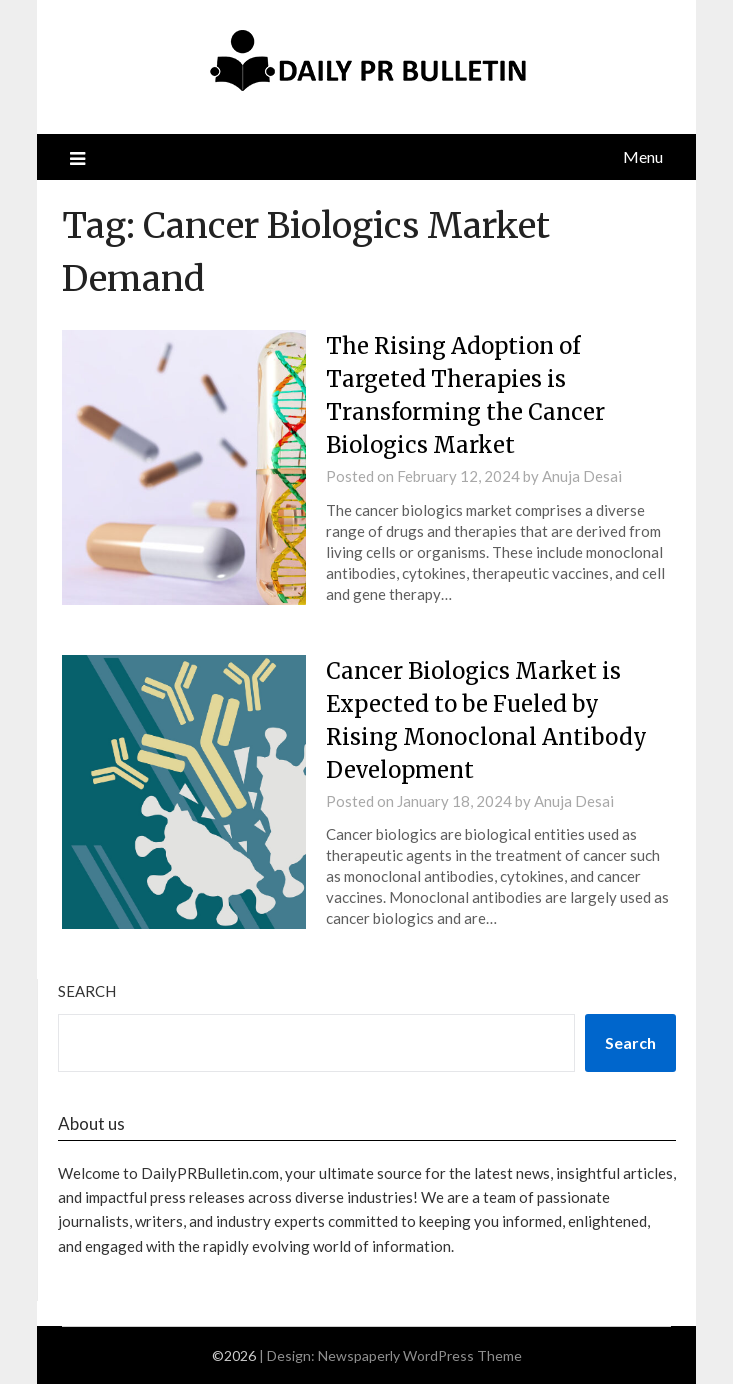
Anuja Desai (582, 476)
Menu (643, 156)
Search (87, 991)
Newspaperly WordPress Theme (420, 1355)
